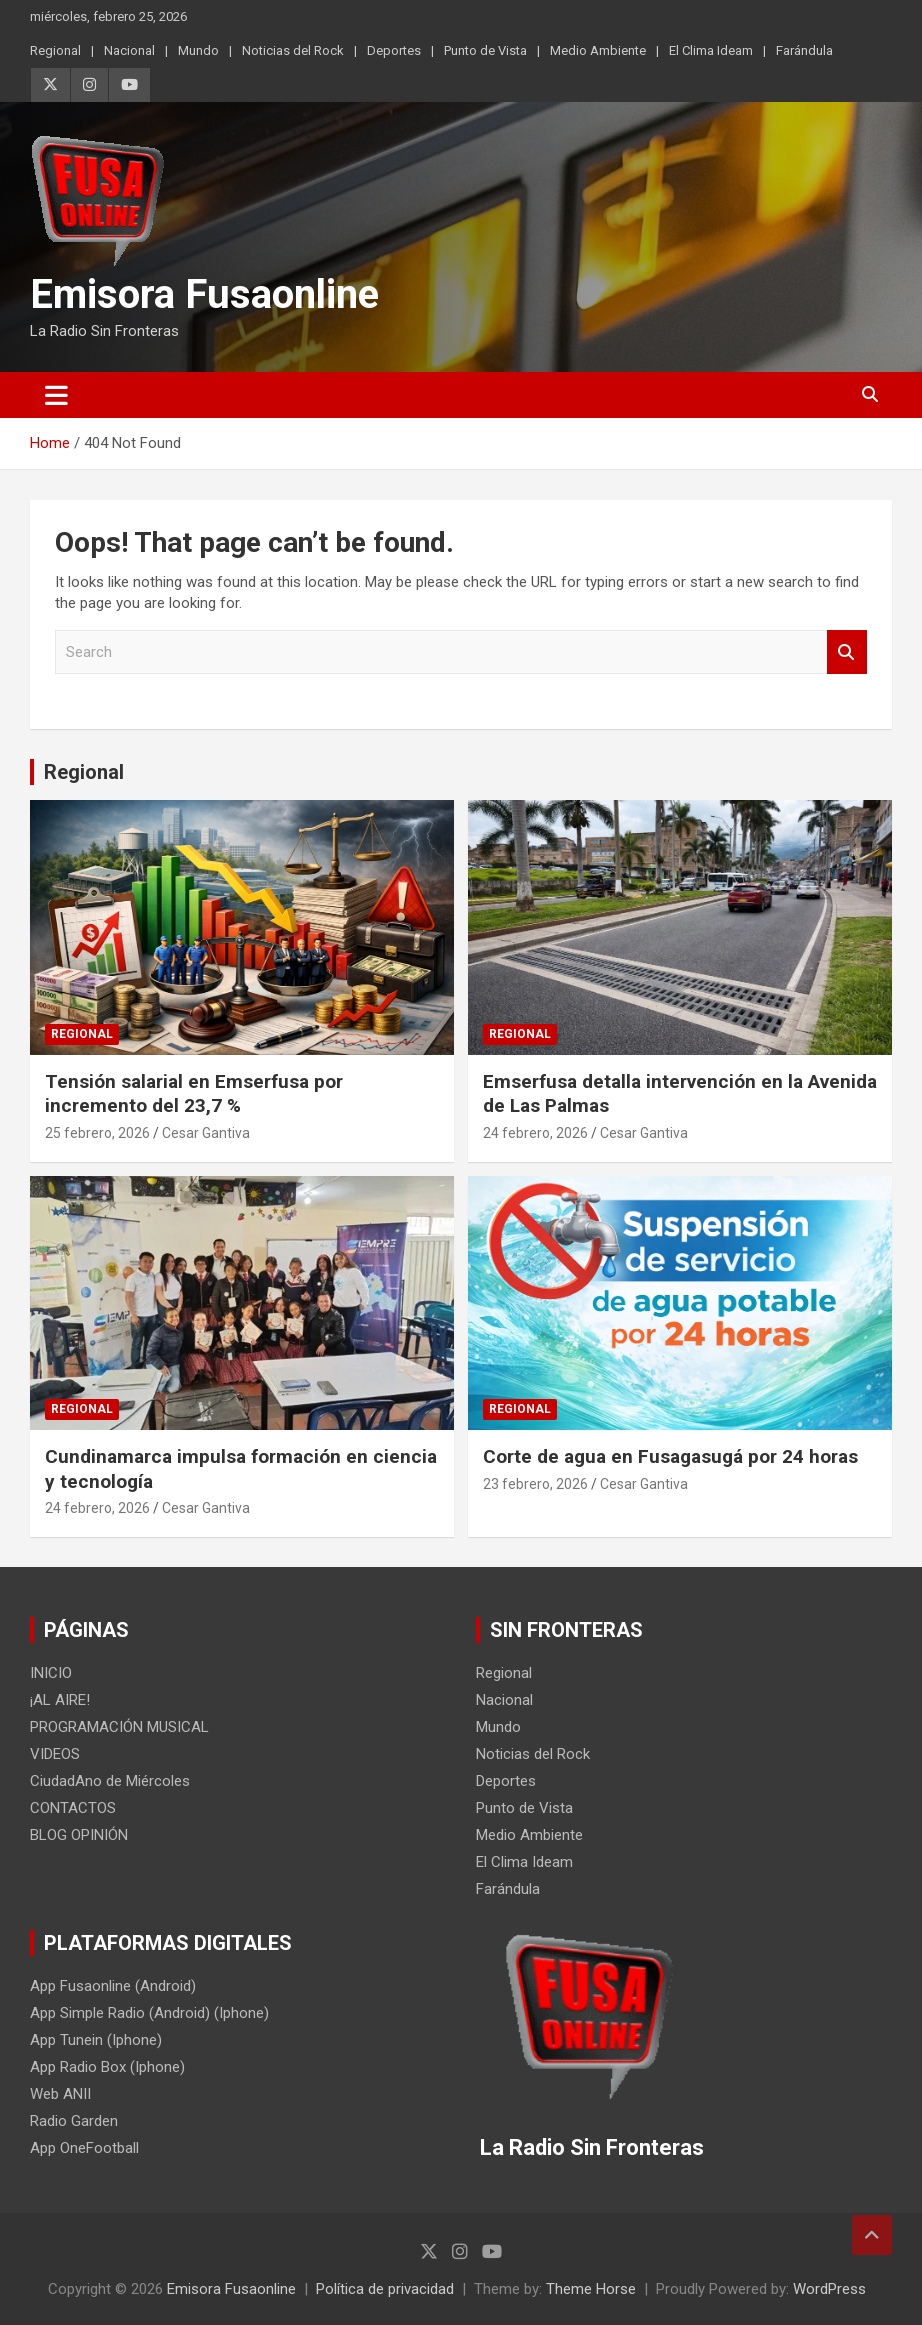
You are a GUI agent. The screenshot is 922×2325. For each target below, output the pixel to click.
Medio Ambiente (598, 50)
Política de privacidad (385, 2289)
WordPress (829, 2289)
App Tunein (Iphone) (96, 2040)
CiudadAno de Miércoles (110, 1781)
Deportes (394, 50)
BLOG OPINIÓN (79, 1835)
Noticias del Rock (293, 50)
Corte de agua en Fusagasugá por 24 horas (670, 1456)
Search (847, 652)
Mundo (198, 50)
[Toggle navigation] (56, 395)
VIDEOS (55, 1754)
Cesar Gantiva (206, 1133)
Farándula (804, 50)
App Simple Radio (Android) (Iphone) (149, 2013)
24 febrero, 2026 (535, 1133)
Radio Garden (74, 2121)
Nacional (129, 50)
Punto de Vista (485, 50)
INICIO (51, 1673)
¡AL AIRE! (60, 1700)
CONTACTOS (73, 1808)
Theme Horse (591, 2289)
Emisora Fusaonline (204, 294)
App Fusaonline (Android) (113, 1986)
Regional (55, 50)
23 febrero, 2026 (535, 1484)
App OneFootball (84, 2148)
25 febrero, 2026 (97, 1133)
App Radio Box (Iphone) (107, 2067)
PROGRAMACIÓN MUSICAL (119, 1727)
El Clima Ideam (711, 50)
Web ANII (60, 2094)
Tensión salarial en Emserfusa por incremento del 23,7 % (194, 1094)
